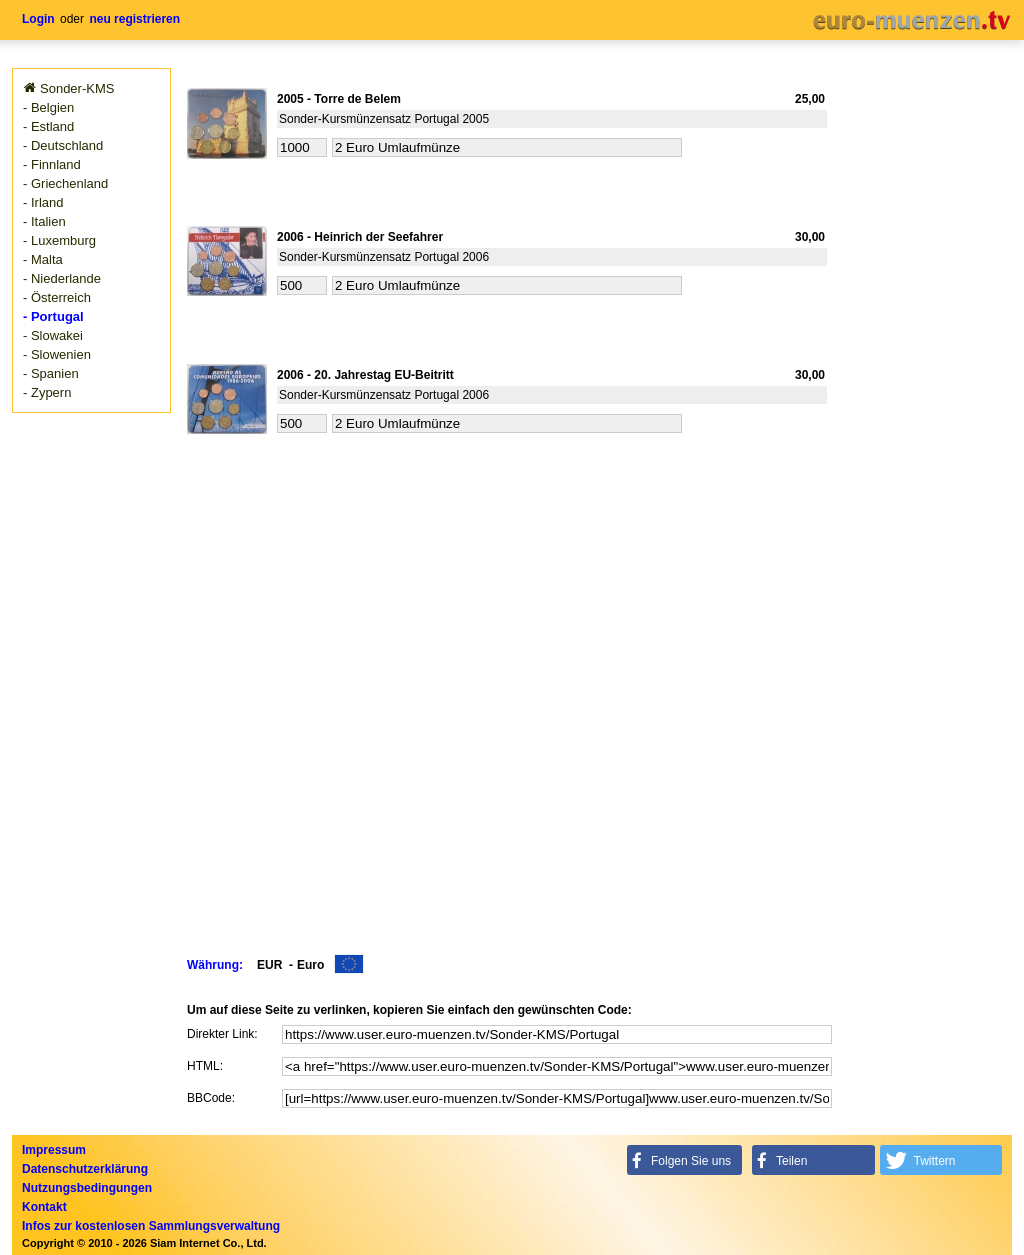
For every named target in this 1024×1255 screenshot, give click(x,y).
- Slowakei (53, 335)
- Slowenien (57, 354)
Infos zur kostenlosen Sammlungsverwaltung (151, 1226)
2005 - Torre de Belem (339, 99)
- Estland (48, 126)
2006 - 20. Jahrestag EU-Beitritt (365, 375)
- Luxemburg (59, 240)
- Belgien (48, 107)
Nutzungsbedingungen (87, 1188)
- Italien (44, 221)
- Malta (43, 259)
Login (38, 19)
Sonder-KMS (77, 88)
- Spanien (51, 373)
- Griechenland (65, 183)
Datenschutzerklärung (85, 1169)
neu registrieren (134, 19)
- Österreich (57, 297)
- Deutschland (63, 145)
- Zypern (47, 392)
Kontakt (44, 1207)
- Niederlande (62, 278)
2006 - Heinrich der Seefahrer (360, 237)
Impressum (54, 1150)
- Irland (43, 202)
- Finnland (52, 164)
